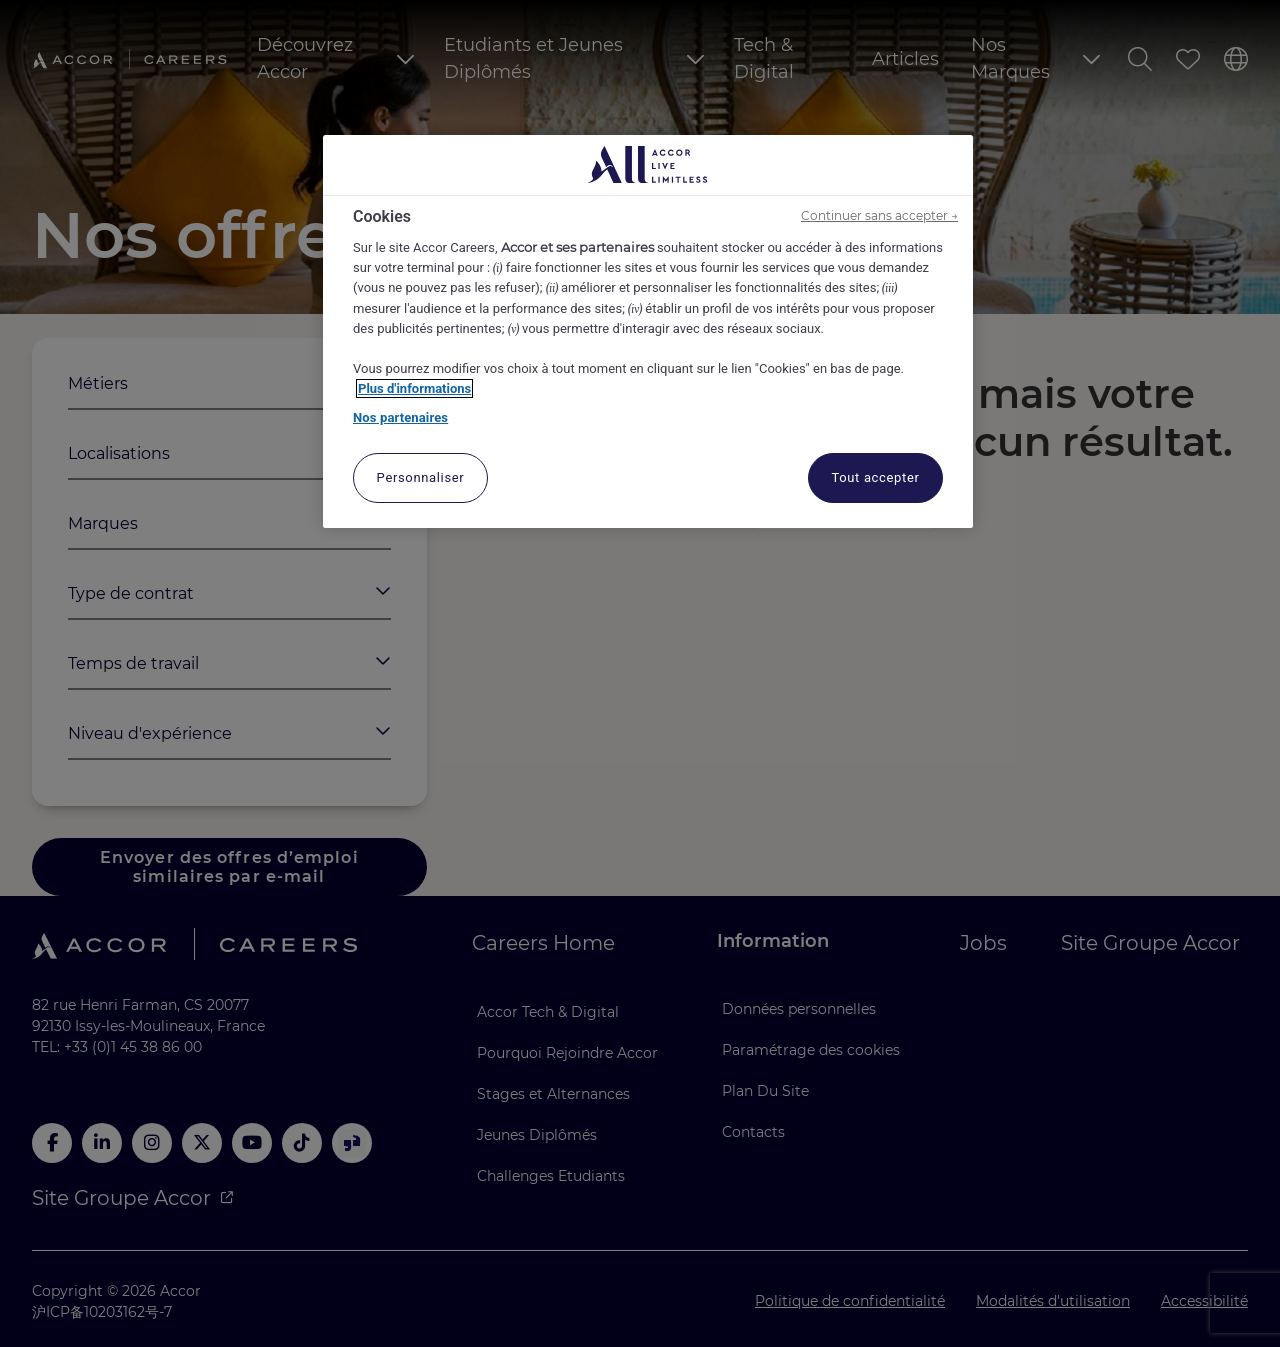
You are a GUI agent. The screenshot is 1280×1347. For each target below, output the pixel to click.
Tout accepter (875, 477)
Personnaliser (421, 477)
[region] (648, 331)
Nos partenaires (400, 417)
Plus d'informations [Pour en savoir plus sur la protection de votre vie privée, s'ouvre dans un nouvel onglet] (414, 388)
